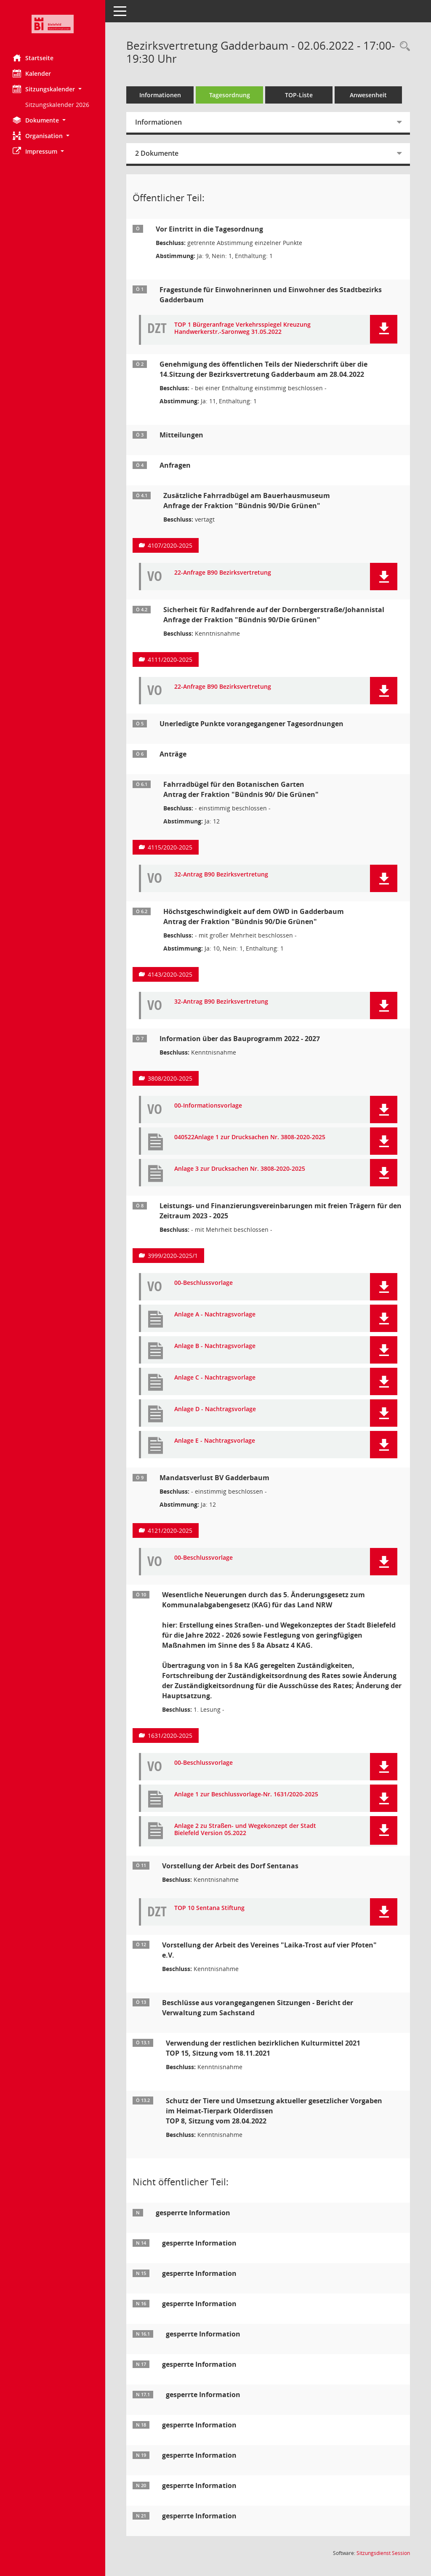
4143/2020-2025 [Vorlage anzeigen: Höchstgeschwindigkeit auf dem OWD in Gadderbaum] (170, 974)
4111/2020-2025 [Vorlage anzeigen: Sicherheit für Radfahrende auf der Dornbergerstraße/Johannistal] (170, 659)
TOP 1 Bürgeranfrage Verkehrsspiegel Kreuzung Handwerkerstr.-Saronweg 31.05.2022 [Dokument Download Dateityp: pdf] (242, 328)
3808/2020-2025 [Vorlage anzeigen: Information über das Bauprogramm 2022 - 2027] (170, 1078)
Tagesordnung (229, 95)
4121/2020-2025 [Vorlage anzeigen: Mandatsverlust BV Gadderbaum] (170, 1530)
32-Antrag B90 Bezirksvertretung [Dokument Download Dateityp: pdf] (221, 874)
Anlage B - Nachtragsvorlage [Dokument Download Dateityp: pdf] (214, 1346)
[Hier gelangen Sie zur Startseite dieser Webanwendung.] (52, 24)
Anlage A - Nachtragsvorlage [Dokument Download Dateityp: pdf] (214, 1314)
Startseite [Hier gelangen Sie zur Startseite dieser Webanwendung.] (33, 57)
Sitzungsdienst (383, 2553)
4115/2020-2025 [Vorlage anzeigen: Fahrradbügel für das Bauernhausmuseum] (170, 847)
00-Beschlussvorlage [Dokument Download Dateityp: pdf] (203, 1283)
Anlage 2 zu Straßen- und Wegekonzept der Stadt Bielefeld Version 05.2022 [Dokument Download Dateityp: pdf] (245, 1829)
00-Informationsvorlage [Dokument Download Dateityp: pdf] (208, 1105)
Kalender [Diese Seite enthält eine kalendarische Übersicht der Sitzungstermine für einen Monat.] (32, 73)
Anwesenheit (368, 95)
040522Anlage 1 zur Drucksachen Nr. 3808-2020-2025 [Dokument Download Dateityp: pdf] (249, 1137)
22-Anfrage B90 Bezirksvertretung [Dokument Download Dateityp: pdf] (222, 572)
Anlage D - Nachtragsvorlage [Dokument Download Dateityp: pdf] (215, 1409)
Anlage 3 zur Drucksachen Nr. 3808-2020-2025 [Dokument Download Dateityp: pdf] (239, 1168)
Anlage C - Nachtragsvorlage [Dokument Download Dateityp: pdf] (214, 1377)
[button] (52, 89)
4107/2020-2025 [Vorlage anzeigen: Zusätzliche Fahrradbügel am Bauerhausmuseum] (170, 545)
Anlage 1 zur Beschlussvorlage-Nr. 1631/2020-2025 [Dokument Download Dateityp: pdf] (246, 1794)
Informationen (160, 95)
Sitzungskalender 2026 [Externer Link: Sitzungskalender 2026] (57, 105)
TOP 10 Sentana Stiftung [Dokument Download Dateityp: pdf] (209, 1908)
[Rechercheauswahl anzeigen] (403, 46)
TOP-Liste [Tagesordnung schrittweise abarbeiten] (299, 95)
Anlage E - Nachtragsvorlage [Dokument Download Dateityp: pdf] (214, 1440)
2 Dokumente (156, 153)
